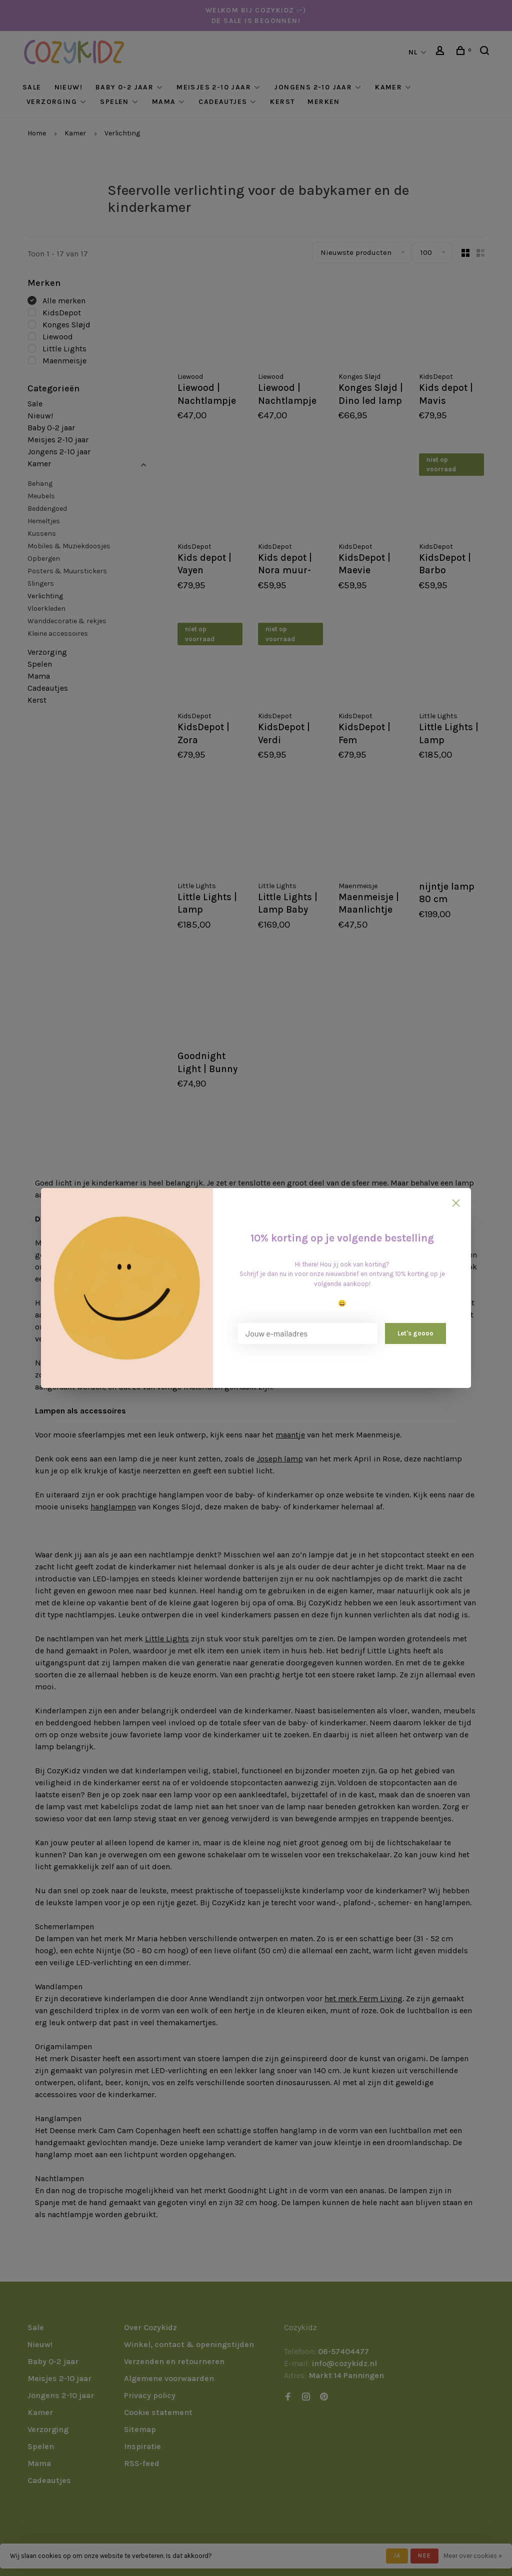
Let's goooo (416, 1333)
